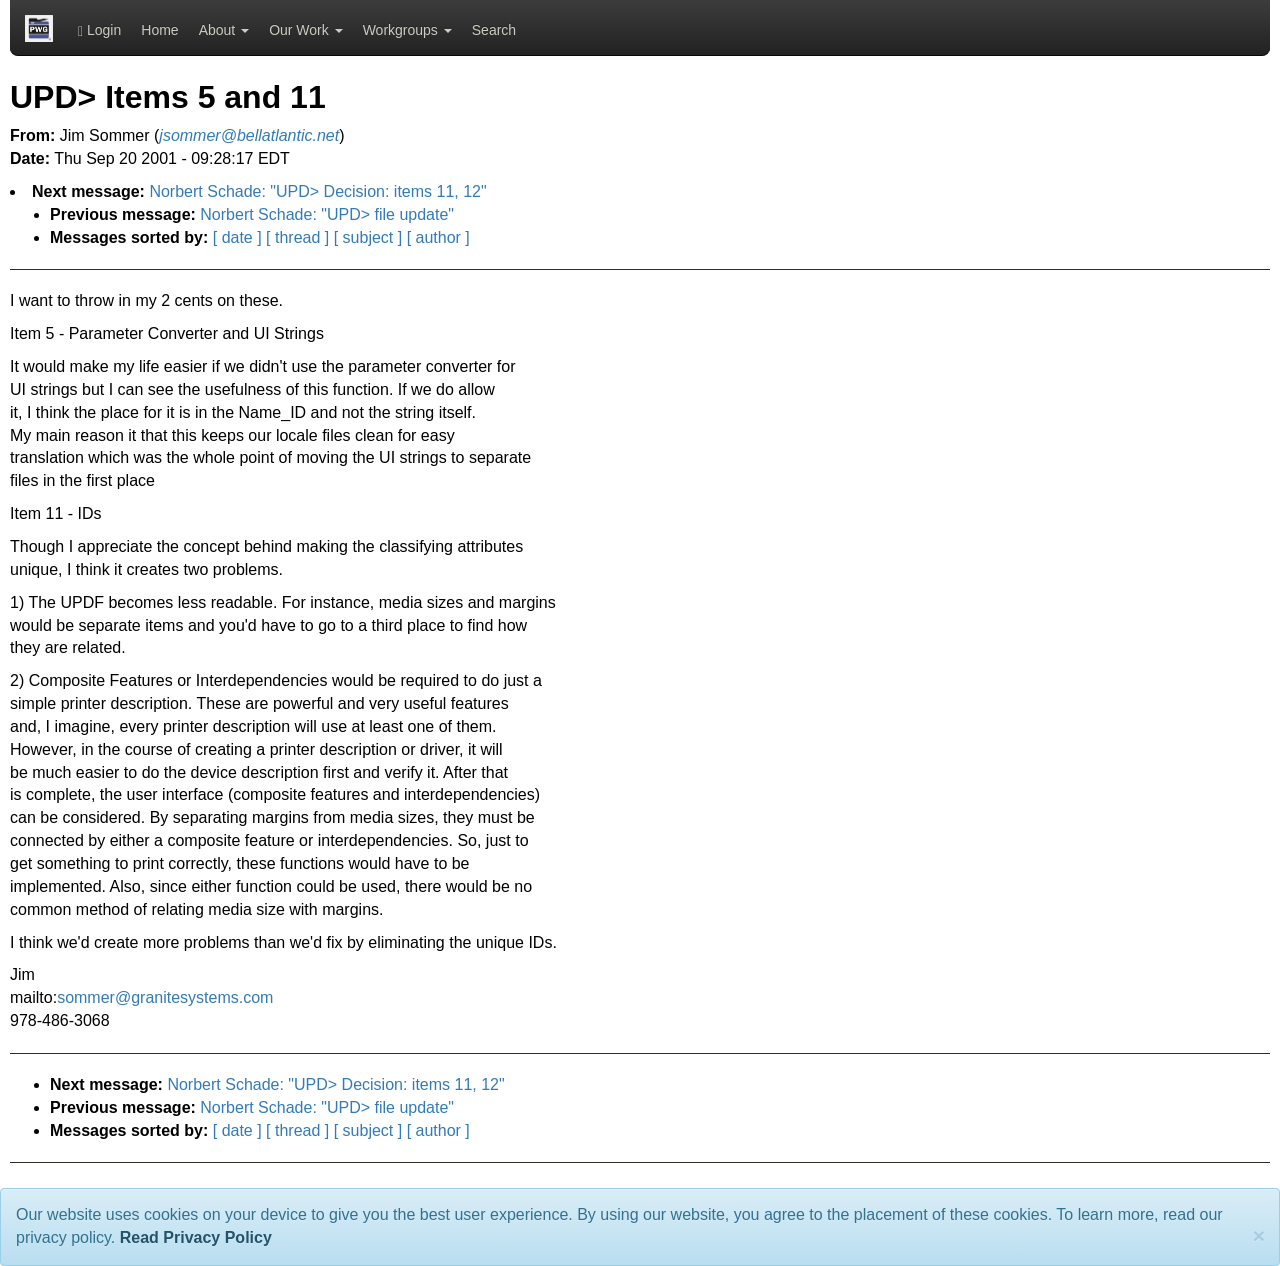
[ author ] (438, 237)
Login (99, 30)
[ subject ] (368, 237)
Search (494, 30)
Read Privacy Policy (196, 1237)
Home (159, 30)
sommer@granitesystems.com (165, 997)
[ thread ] (297, 237)
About (224, 30)
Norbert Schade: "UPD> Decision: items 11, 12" (317, 191)
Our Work (306, 30)
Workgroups (407, 30)
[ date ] (237, 237)
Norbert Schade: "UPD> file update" (327, 214)
